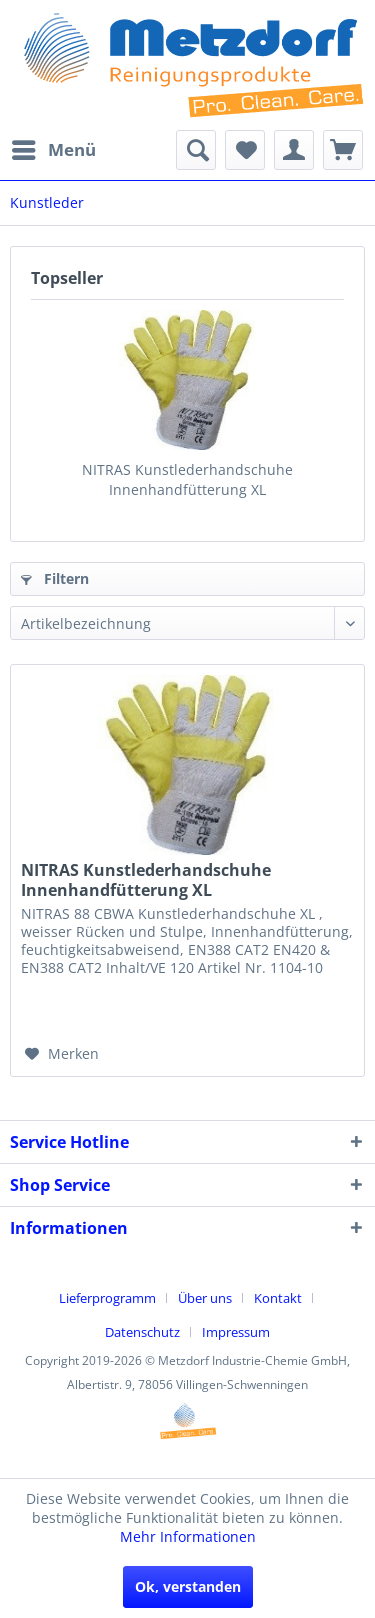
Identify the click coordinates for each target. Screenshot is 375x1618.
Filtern (55, 578)
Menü (54, 147)
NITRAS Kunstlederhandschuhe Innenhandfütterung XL (187, 479)
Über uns (205, 1298)
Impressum (236, 1332)
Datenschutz (142, 1332)
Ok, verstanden (188, 1586)
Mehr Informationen (188, 1536)
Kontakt (278, 1298)
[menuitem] (53, 150)
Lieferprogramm (107, 1298)
